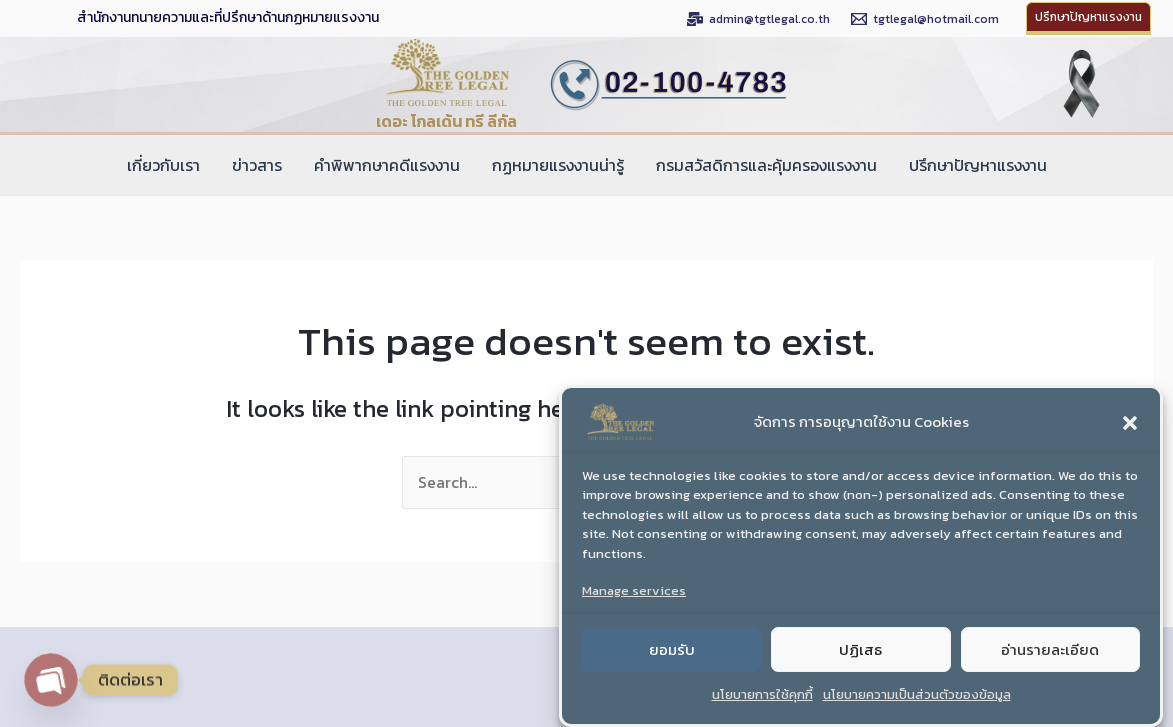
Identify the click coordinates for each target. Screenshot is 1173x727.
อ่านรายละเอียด (1050, 661)
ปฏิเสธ (860, 661)
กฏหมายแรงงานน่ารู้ (558, 165)
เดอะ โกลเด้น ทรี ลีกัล (446, 121)
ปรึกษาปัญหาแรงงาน (978, 165)
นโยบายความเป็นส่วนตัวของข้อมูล (917, 707)
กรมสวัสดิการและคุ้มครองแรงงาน (766, 165)
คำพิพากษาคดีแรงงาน (387, 165)
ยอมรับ (672, 661)
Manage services (634, 603)
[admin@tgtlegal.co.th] (758, 19)
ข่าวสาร (257, 165)
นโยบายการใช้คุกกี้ (762, 707)
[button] (1130, 435)
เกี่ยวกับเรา (163, 165)
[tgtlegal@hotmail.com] (925, 19)
